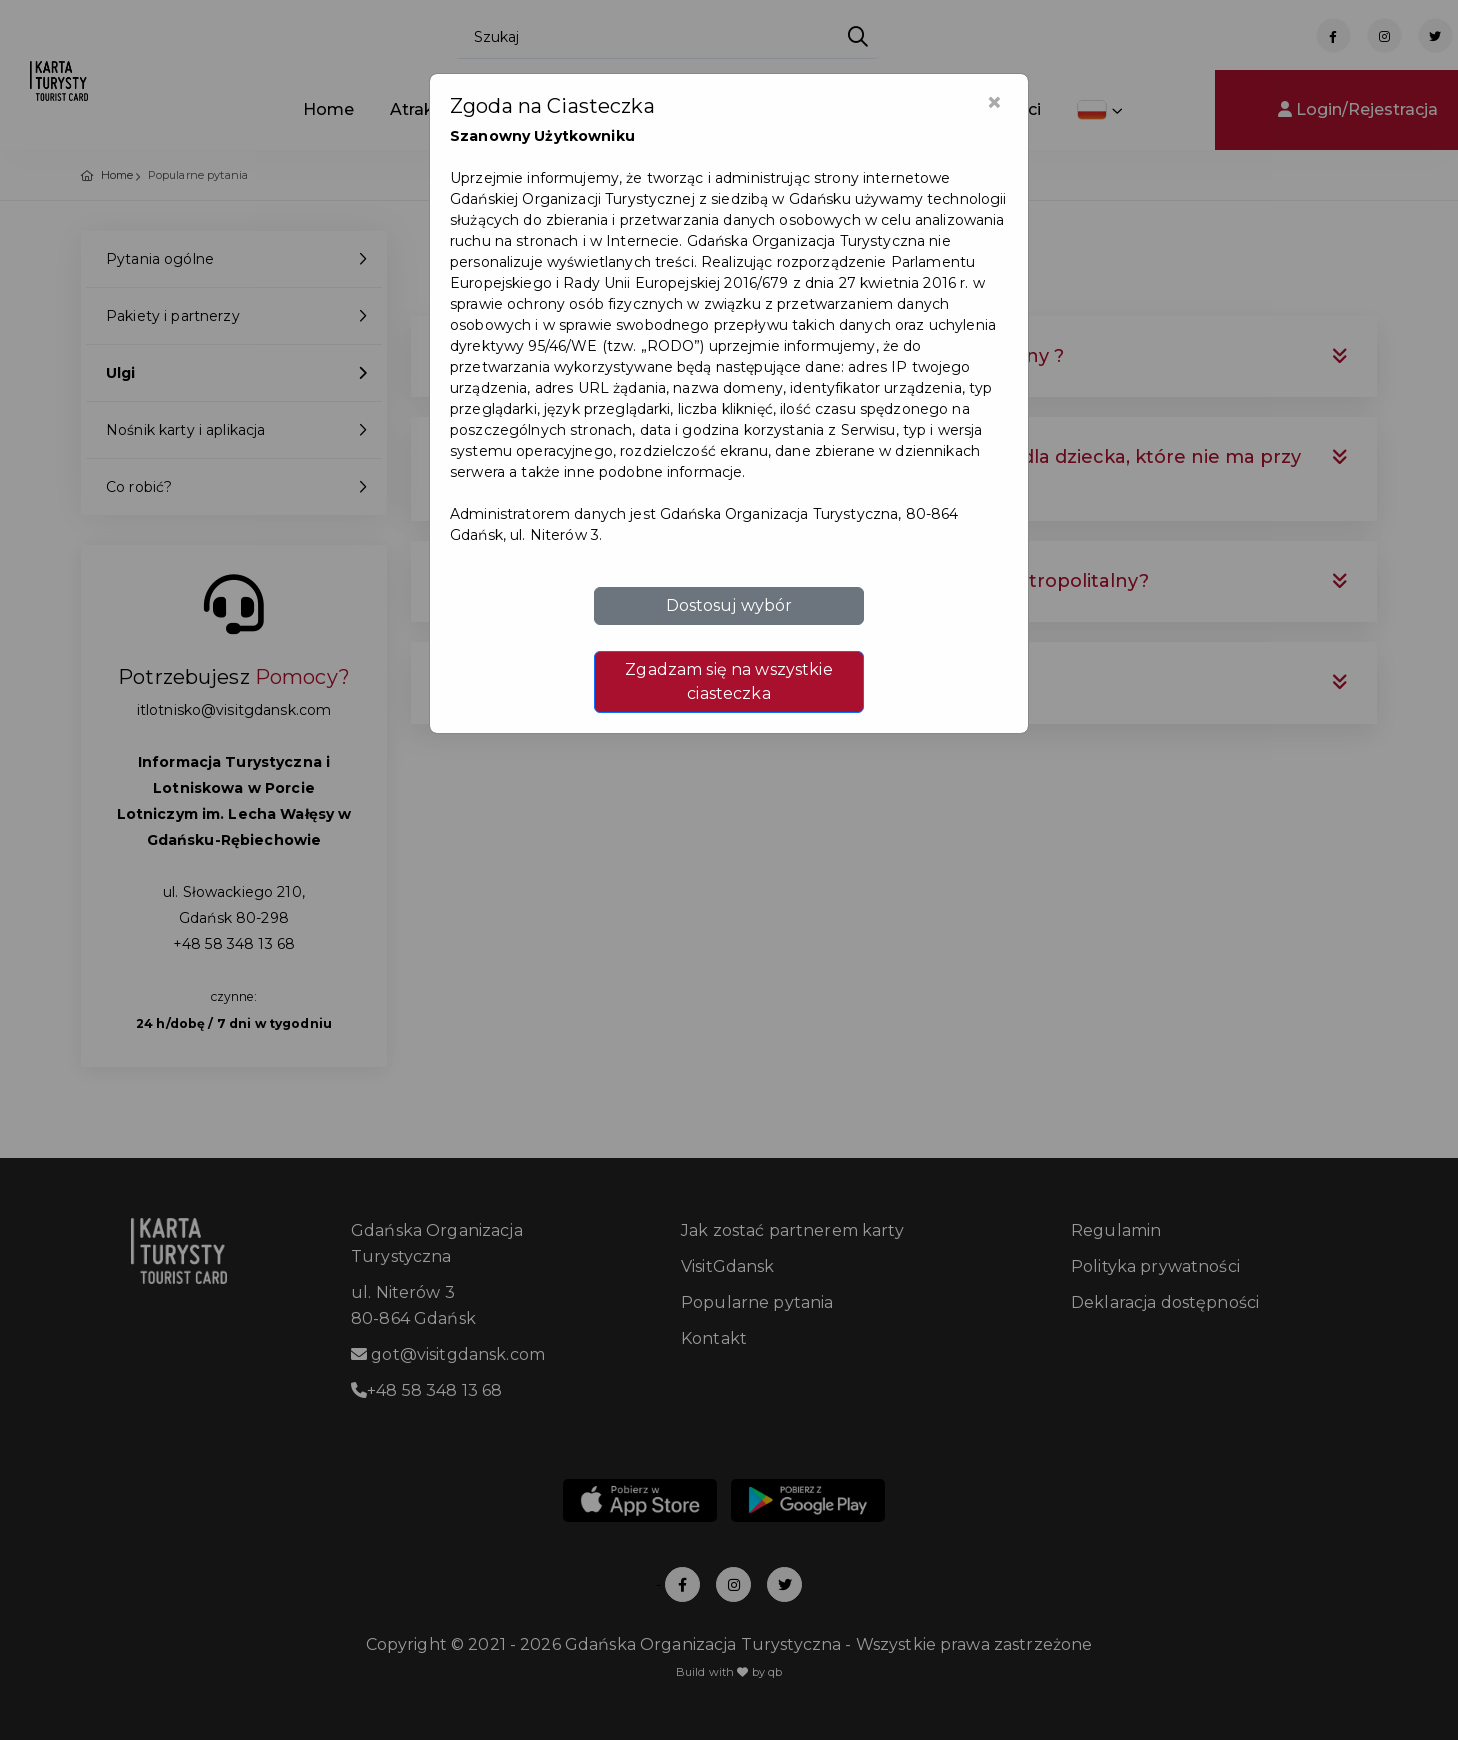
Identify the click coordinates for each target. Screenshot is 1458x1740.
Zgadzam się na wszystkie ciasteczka (728, 681)
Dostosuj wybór (729, 605)
